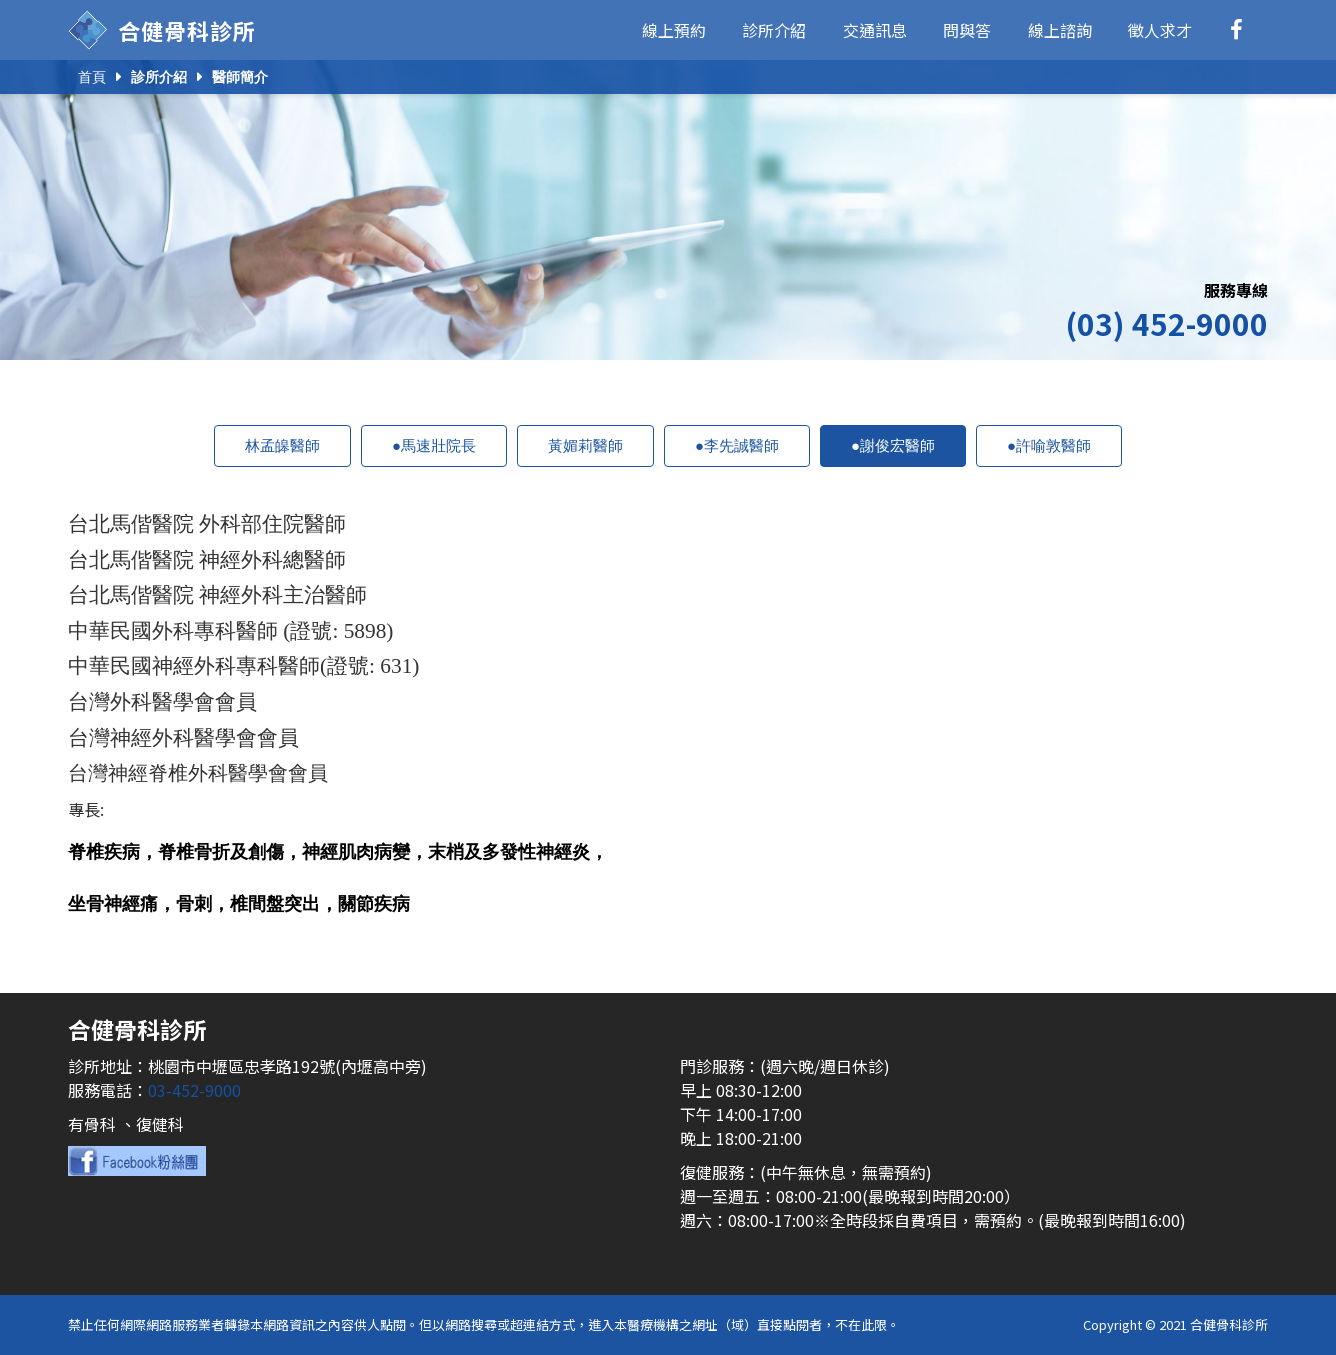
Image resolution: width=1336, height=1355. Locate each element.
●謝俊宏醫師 (893, 445)
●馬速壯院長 (434, 445)
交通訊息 (875, 30)
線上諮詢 (1060, 30)
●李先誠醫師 (737, 445)
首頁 (92, 77)
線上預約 (674, 30)
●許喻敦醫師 (1049, 445)
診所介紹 (774, 30)
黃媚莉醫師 (585, 445)
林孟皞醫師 (282, 445)
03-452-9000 (194, 1090)
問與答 (967, 30)
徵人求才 (1160, 30)
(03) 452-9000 (1166, 323)
